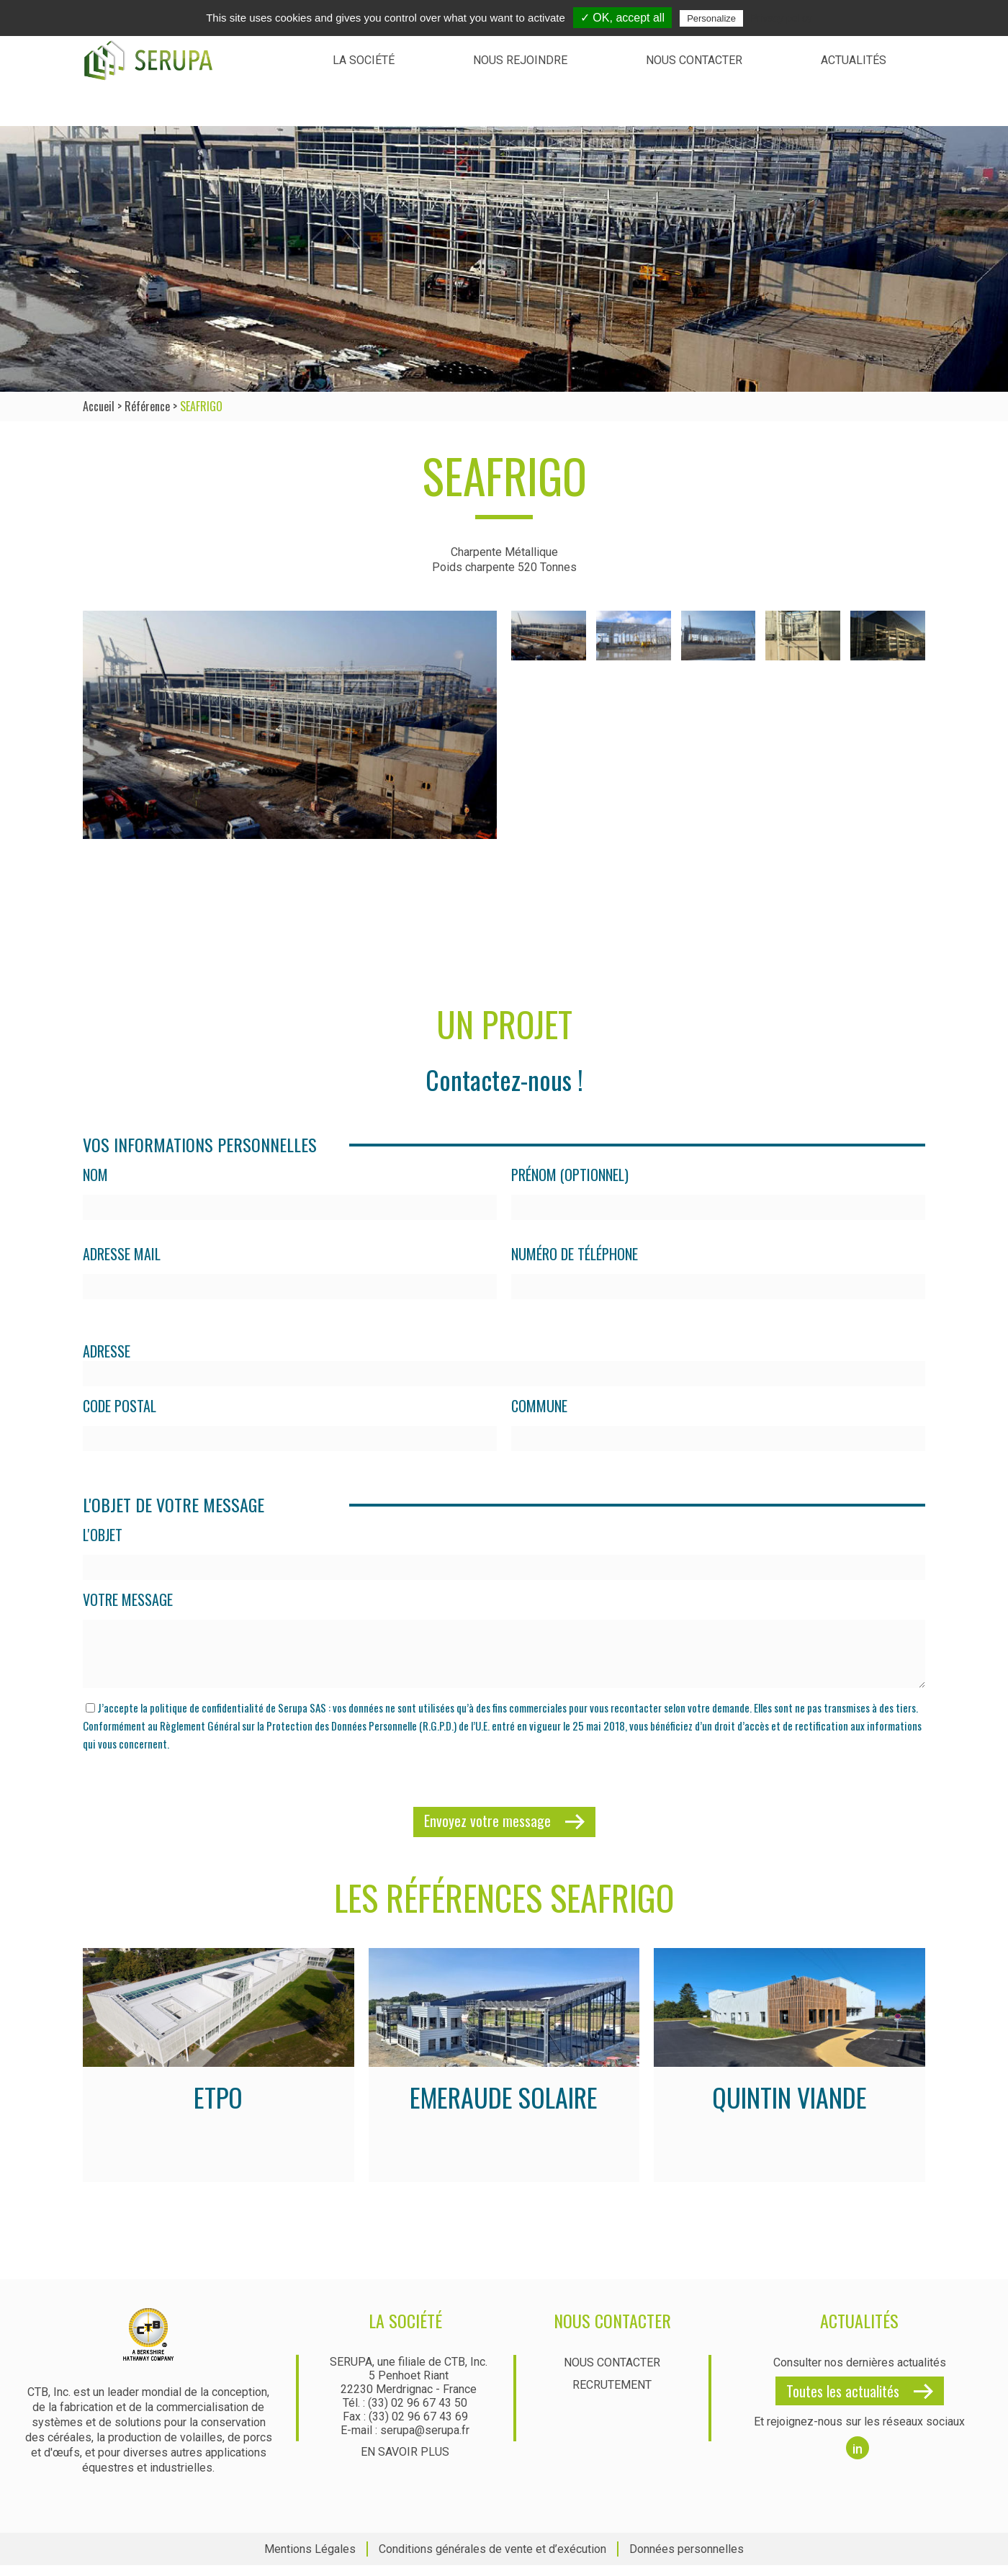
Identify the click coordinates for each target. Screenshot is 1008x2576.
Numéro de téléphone (574, 1254)
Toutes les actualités (842, 2402)
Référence (147, 406)
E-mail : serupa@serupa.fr (405, 2441)
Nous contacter (694, 60)
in (857, 2459)
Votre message (128, 1600)
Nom (95, 1175)
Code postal (119, 1406)
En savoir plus (405, 2462)
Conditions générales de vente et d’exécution (492, 2560)
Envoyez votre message (487, 1831)
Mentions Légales (310, 2560)
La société (364, 60)
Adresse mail (122, 1254)
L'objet (102, 1535)
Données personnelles (686, 2560)
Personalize (711, 18)
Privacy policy (781, 18)
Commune (539, 1406)
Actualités (853, 60)
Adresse (106, 1351)
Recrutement (612, 2395)
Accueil (98, 406)
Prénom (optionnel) (570, 1175)
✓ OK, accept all (622, 18)
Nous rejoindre (520, 60)
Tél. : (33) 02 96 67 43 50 (405, 2413)
